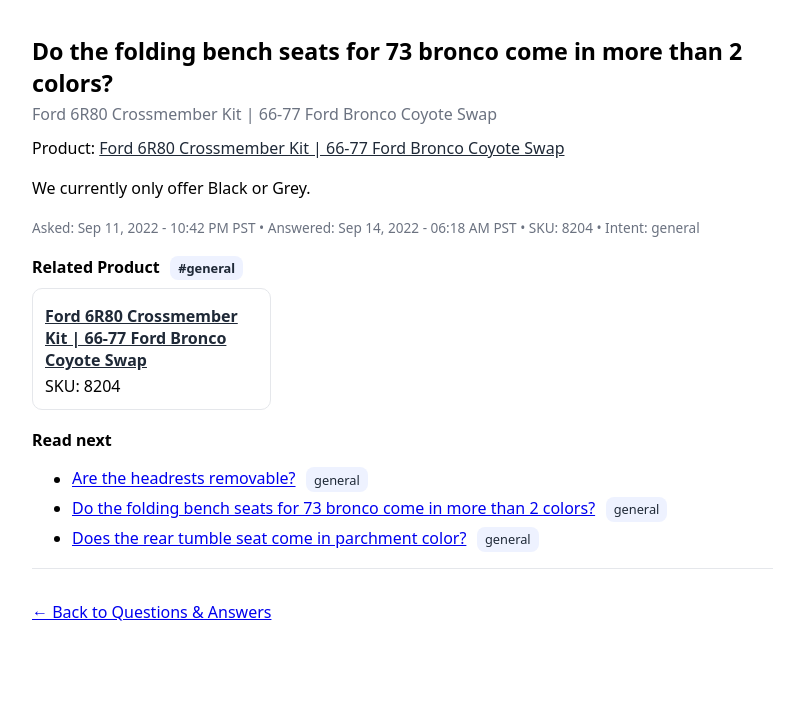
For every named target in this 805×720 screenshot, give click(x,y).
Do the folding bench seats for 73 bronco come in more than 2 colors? (333, 508)
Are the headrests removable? (184, 479)
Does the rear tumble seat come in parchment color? (269, 538)
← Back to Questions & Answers (151, 612)
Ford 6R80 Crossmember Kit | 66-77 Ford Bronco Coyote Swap (331, 148)
